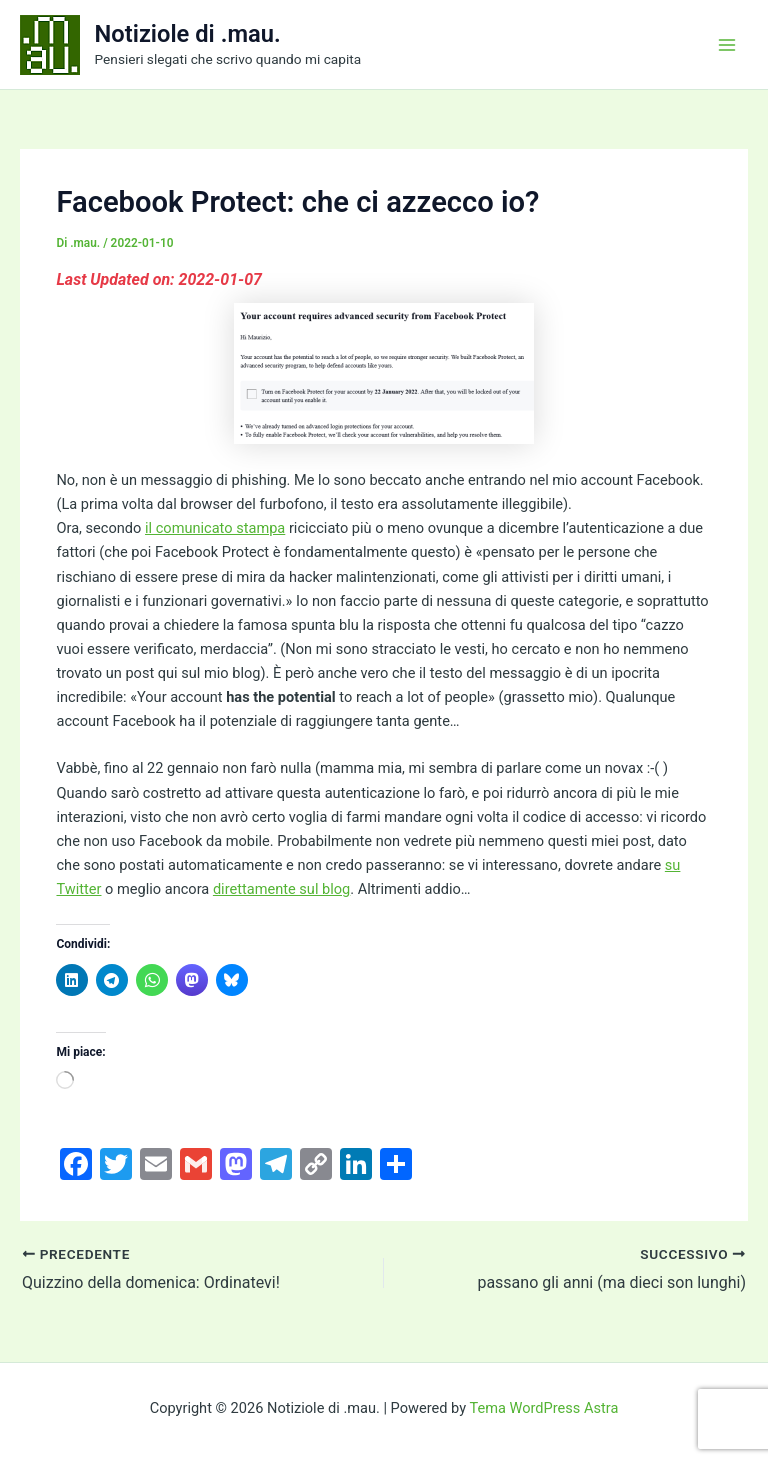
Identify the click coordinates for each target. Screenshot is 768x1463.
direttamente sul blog (281, 889)
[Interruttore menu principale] (727, 45)
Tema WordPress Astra (543, 1408)
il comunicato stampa (215, 528)
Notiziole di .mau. (188, 34)
